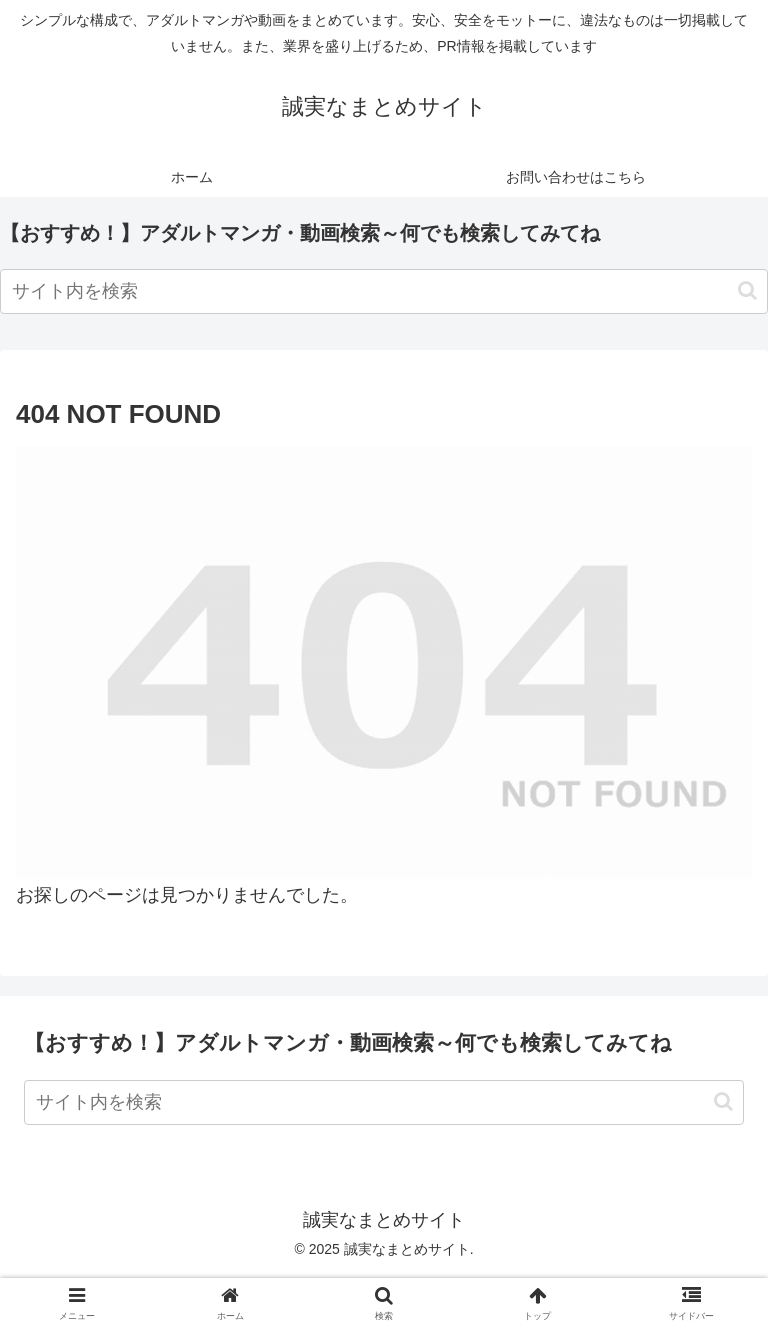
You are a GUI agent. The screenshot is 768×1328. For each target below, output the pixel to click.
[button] (747, 290)
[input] (384, 291)
